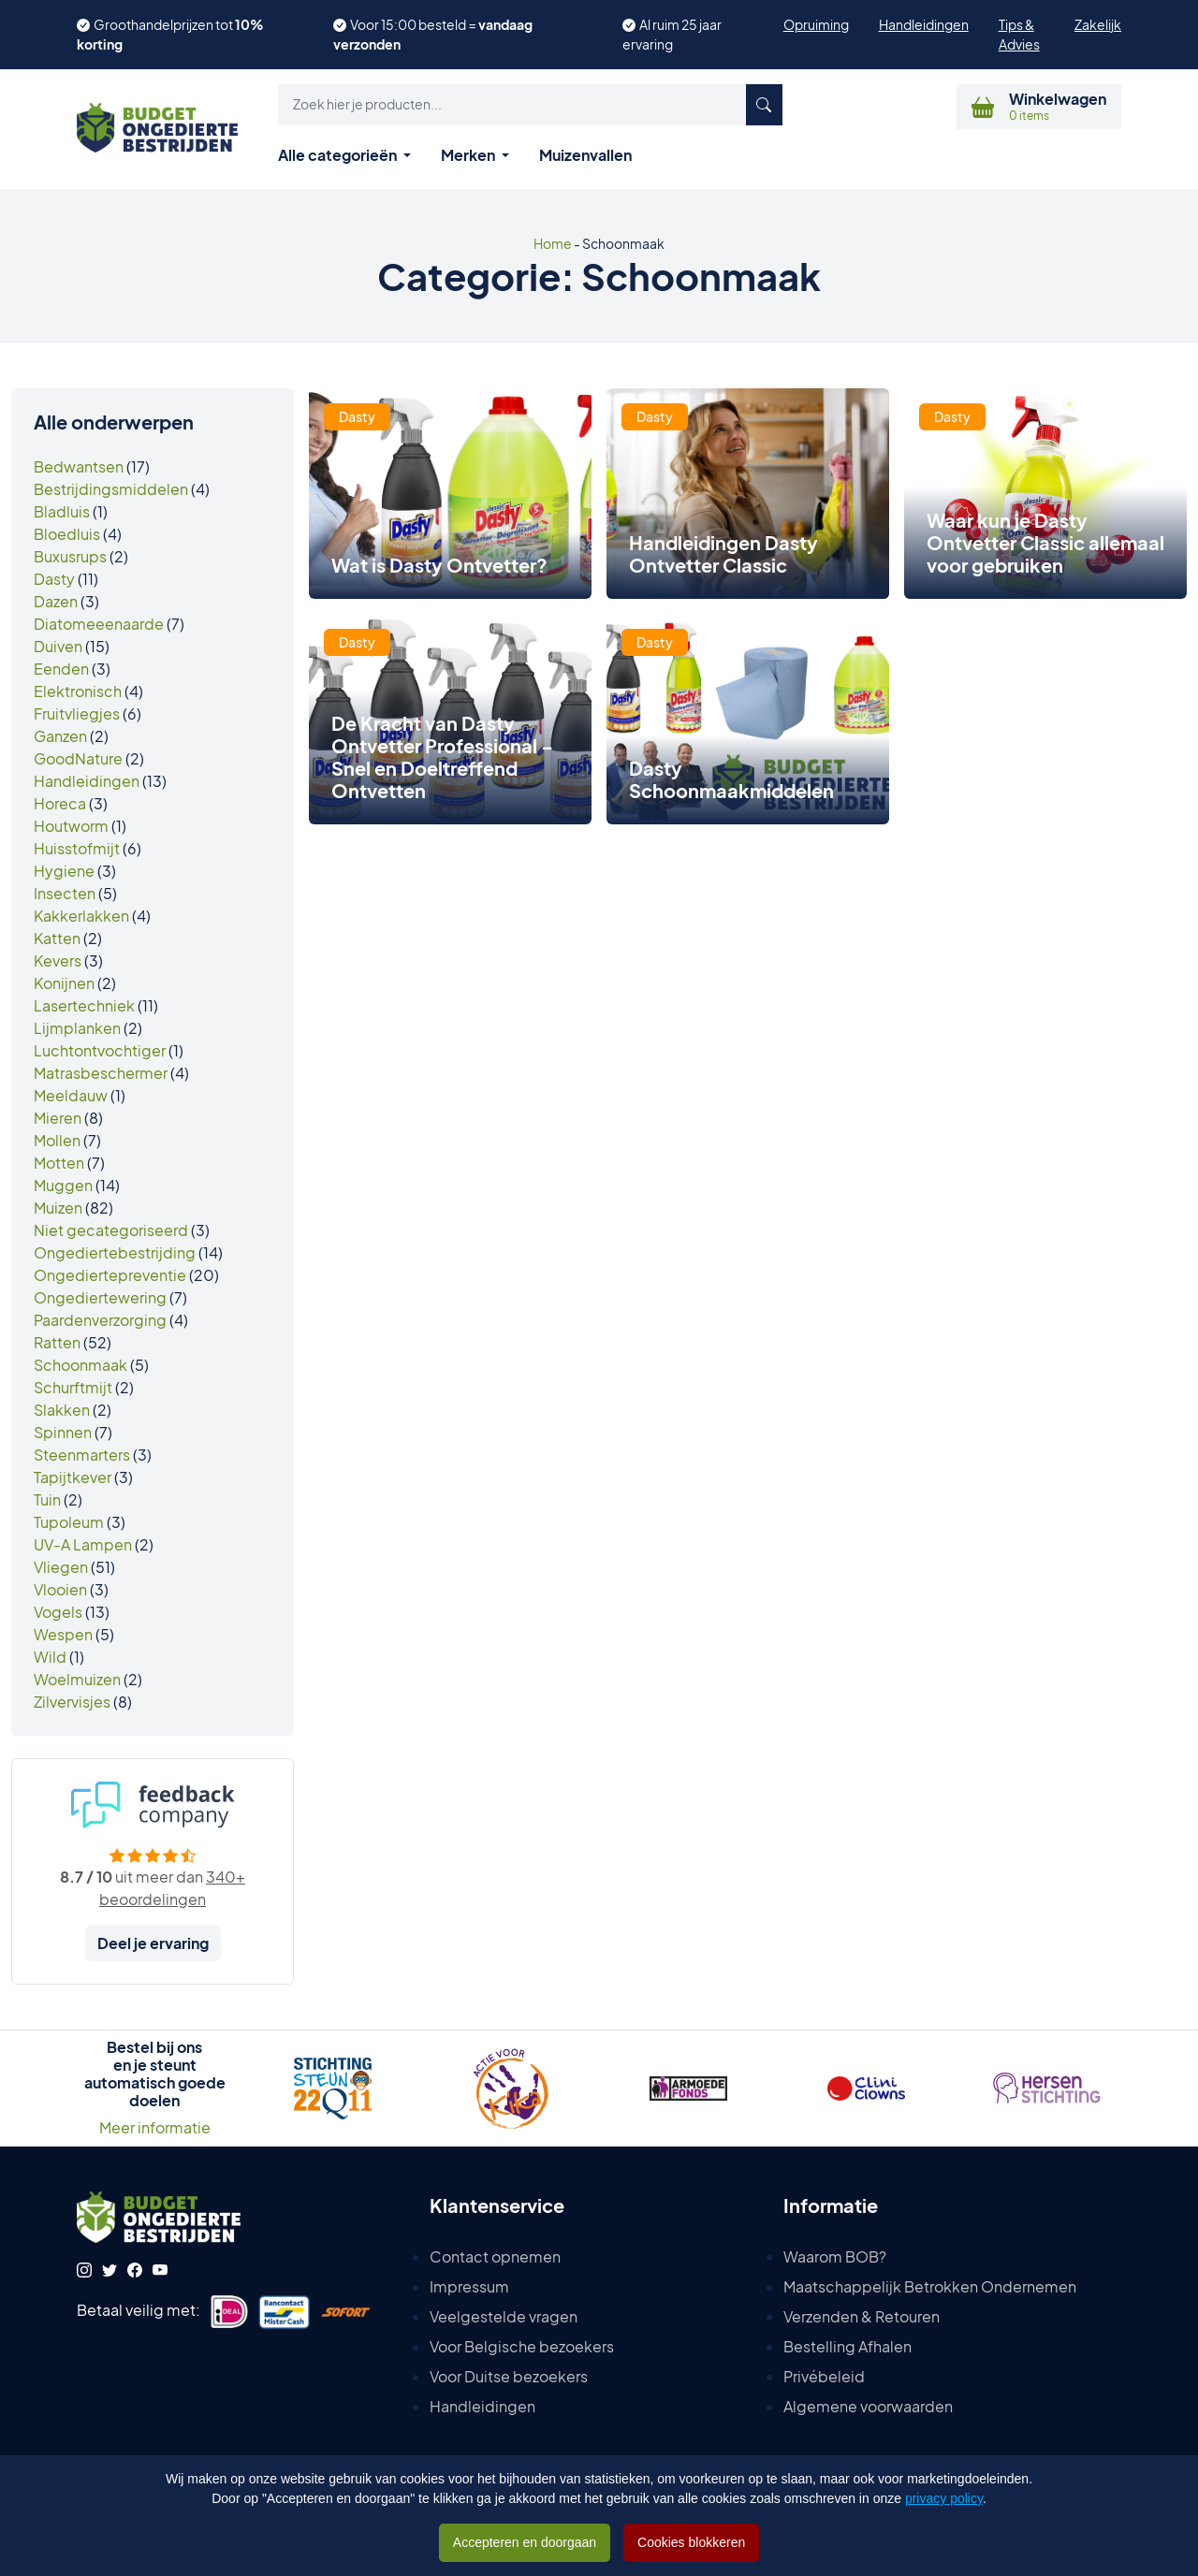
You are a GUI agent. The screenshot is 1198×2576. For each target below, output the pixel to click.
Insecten (64, 893)
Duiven (58, 646)
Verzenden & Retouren (861, 2316)
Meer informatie (155, 2127)
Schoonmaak (80, 1365)
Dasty (54, 579)
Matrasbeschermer (101, 1073)
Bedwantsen (79, 466)
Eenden (61, 668)
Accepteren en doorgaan (524, 2542)
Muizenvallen (585, 155)
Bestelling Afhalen (847, 2346)
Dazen (56, 601)
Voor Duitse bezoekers (509, 2376)
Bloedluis (67, 534)
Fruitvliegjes (77, 713)
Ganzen (60, 736)
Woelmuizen (77, 1679)
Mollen (57, 1140)
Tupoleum (69, 1522)
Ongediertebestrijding (115, 1252)
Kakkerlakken (81, 915)
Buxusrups (70, 556)
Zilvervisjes (72, 1701)
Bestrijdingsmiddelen (111, 489)
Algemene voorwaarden (868, 2406)
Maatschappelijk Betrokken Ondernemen (929, 2286)
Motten (59, 1162)
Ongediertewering (100, 1297)
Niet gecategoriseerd (111, 1230)
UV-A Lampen (83, 1544)
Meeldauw (71, 1095)
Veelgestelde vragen (503, 2316)
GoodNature (78, 758)
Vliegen (61, 1567)
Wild (50, 1656)
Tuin (47, 1499)
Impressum (469, 2286)
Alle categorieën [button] (339, 155)
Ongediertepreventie (110, 1275)
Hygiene (64, 870)
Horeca (60, 803)
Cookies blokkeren (691, 2542)
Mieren (57, 1118)
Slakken (62, 1409)
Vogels (58, 1612)
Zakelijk (1097, 24)
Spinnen (63, 1432)
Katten (57, 938)
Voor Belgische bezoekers (522, 2346)
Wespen (63, 1634)
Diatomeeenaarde (99, 623)
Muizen (58, 1207)
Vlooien (60, 1589)
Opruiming (816, 24)
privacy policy (944, 2498)
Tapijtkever (72, 1477)
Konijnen (64, 983)
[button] (530, 104)
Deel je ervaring (153, 1943)
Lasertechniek (84, 1005)
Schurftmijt (73, 1387)
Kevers (57, 960)
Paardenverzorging (100, 1320)
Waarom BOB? (834, 2256)
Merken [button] (469, 155)
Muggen (63, 1185)
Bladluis (62, 511)
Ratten (57, 1342)
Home (552, 243)
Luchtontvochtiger (100, 1050)
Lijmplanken (77, 1028)
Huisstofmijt (77, 848)
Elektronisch (78, 691)
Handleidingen (924, 24)
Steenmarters (82, 1454)
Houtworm (71, 826)
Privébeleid (824, 2376)
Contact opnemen (495, 2256)
